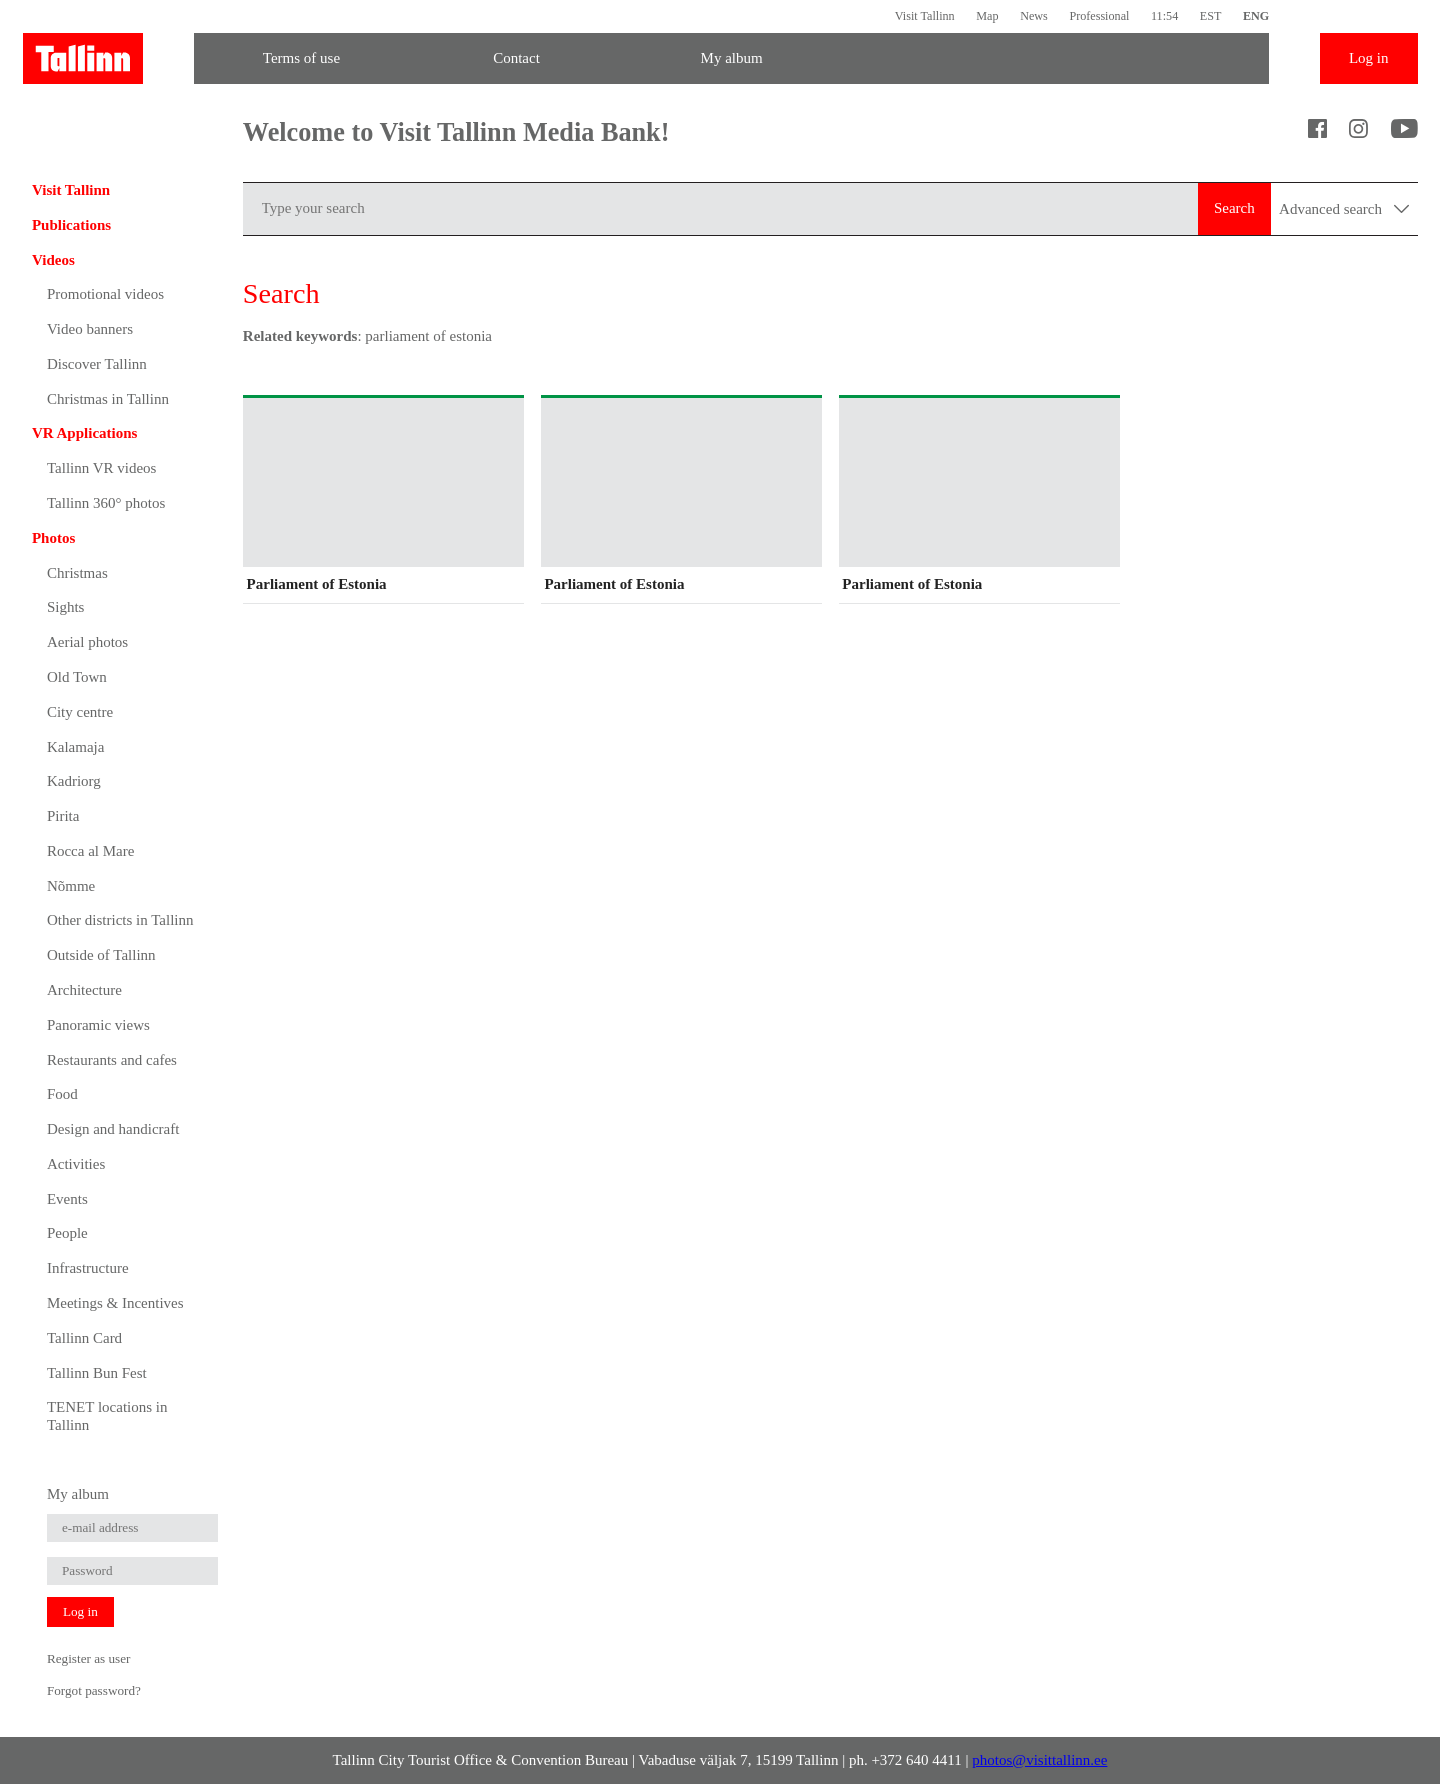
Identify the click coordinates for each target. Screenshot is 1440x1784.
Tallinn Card (84, 1338)
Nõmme (71, 886)
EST (1211, 16)
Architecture (84, 990)
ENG (1256, 16)
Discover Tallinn (97, 364)
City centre (80, 712)
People (67, 1233)
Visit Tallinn (925, 16)
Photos (53, 538)
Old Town (77, 677)
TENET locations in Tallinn (107, 1416)
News (1034, 16)
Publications (71, 225)
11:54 (1164, 16)
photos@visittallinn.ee (1039, 1760)
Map (987, 16)
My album (732, 58)
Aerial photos (87, 642)
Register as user (89, 1658)
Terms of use (301, 58)
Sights (66, 607)
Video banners (90, 329)
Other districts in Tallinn (120, 920)
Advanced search (1344, 209)
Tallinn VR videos (102, 468)
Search (1234, 208)
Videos (53, 260)
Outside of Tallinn (101, 955)
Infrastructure (88, 1268)
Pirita (63, 816)
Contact (516, 58)
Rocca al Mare (90, 851)
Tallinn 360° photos (106, 503)
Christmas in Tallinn (108, 399)
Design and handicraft (113, 1129)
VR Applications (84, 433)
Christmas (77, 573)
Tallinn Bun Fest (97, 1373)
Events (67, 1199)
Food (62, 1094)
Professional (1099, 16)
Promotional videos (105, 294)
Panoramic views (98, 1025)
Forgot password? (94, 1690)
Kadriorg (74, 781)
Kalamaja (75, 747)
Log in (1369, 58)
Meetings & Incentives (115, 1303)
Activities (76, 1164)
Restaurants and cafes (112, 1060)
